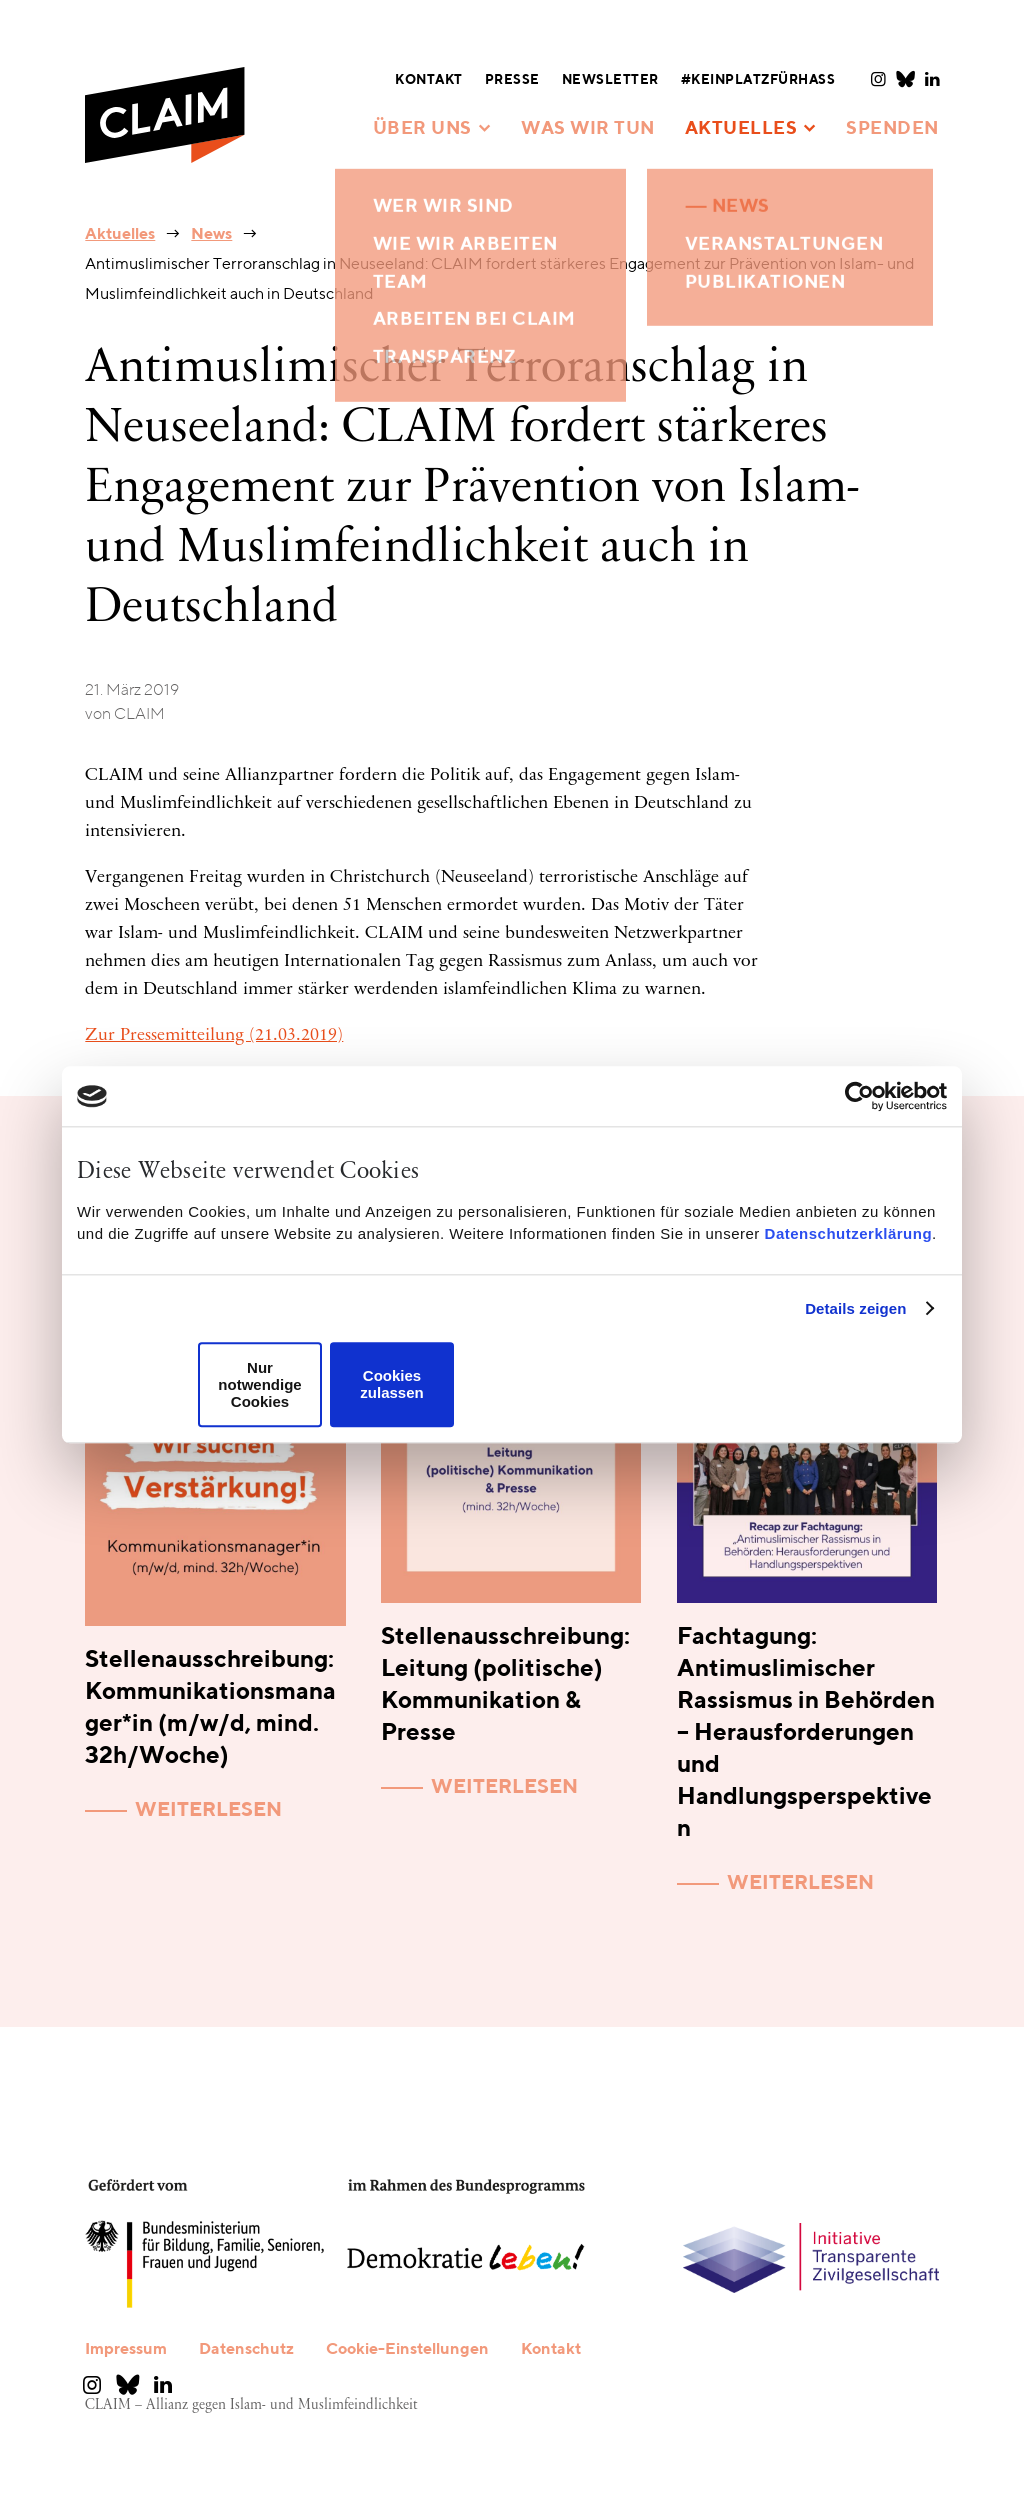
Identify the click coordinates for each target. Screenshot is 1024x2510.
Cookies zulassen (391, 1385)
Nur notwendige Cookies (259, 1385)
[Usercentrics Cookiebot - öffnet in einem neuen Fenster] (859, 1096)
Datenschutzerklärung (849, 1233)
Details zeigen (855, 1308)
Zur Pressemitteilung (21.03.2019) (214, 1036)
